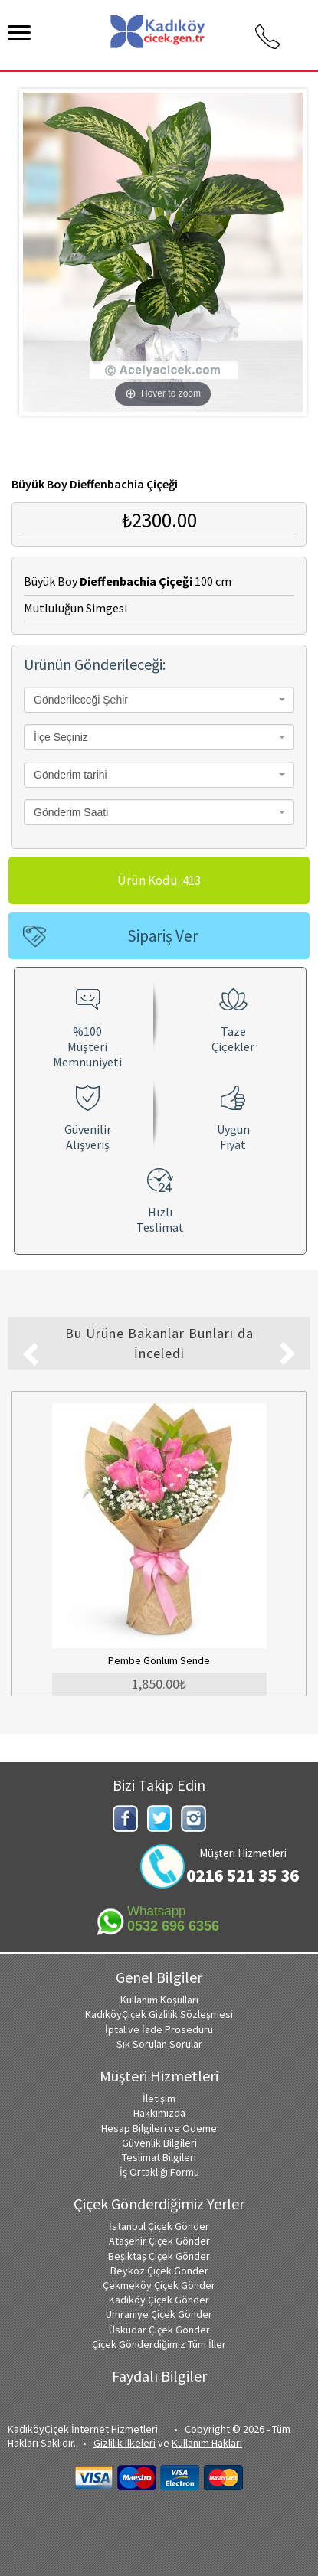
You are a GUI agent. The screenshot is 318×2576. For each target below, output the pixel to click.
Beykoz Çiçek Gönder (159, 2270)
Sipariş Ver (162, 936)
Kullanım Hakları (207, 2443)
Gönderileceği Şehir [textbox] (81, 700)
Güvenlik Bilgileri (159, 2143)
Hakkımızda (159, 2113)
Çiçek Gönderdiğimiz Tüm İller (159, 2344)
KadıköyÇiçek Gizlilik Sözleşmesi (159, 2014)
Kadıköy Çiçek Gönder (159, 2300)
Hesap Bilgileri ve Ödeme (159, 2128)
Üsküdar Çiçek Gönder (159, 2329)
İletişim (159, 2098)
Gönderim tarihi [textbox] (70, 775)
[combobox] (159, 700)
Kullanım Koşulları (159, 1999)
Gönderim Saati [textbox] (71, 812)
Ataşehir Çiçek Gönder (159, 2241)
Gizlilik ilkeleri (124, 2443)
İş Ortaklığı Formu (159, 2172)
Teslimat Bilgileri (159, 2157)
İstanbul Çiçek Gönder (159, 2226)
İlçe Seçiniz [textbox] (61, 737)
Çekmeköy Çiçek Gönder (159, 2285)
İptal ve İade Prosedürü (159, 2029)
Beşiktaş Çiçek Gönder (159, 2256)
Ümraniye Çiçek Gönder (159, 2314)
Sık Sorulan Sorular (159, 2044)
